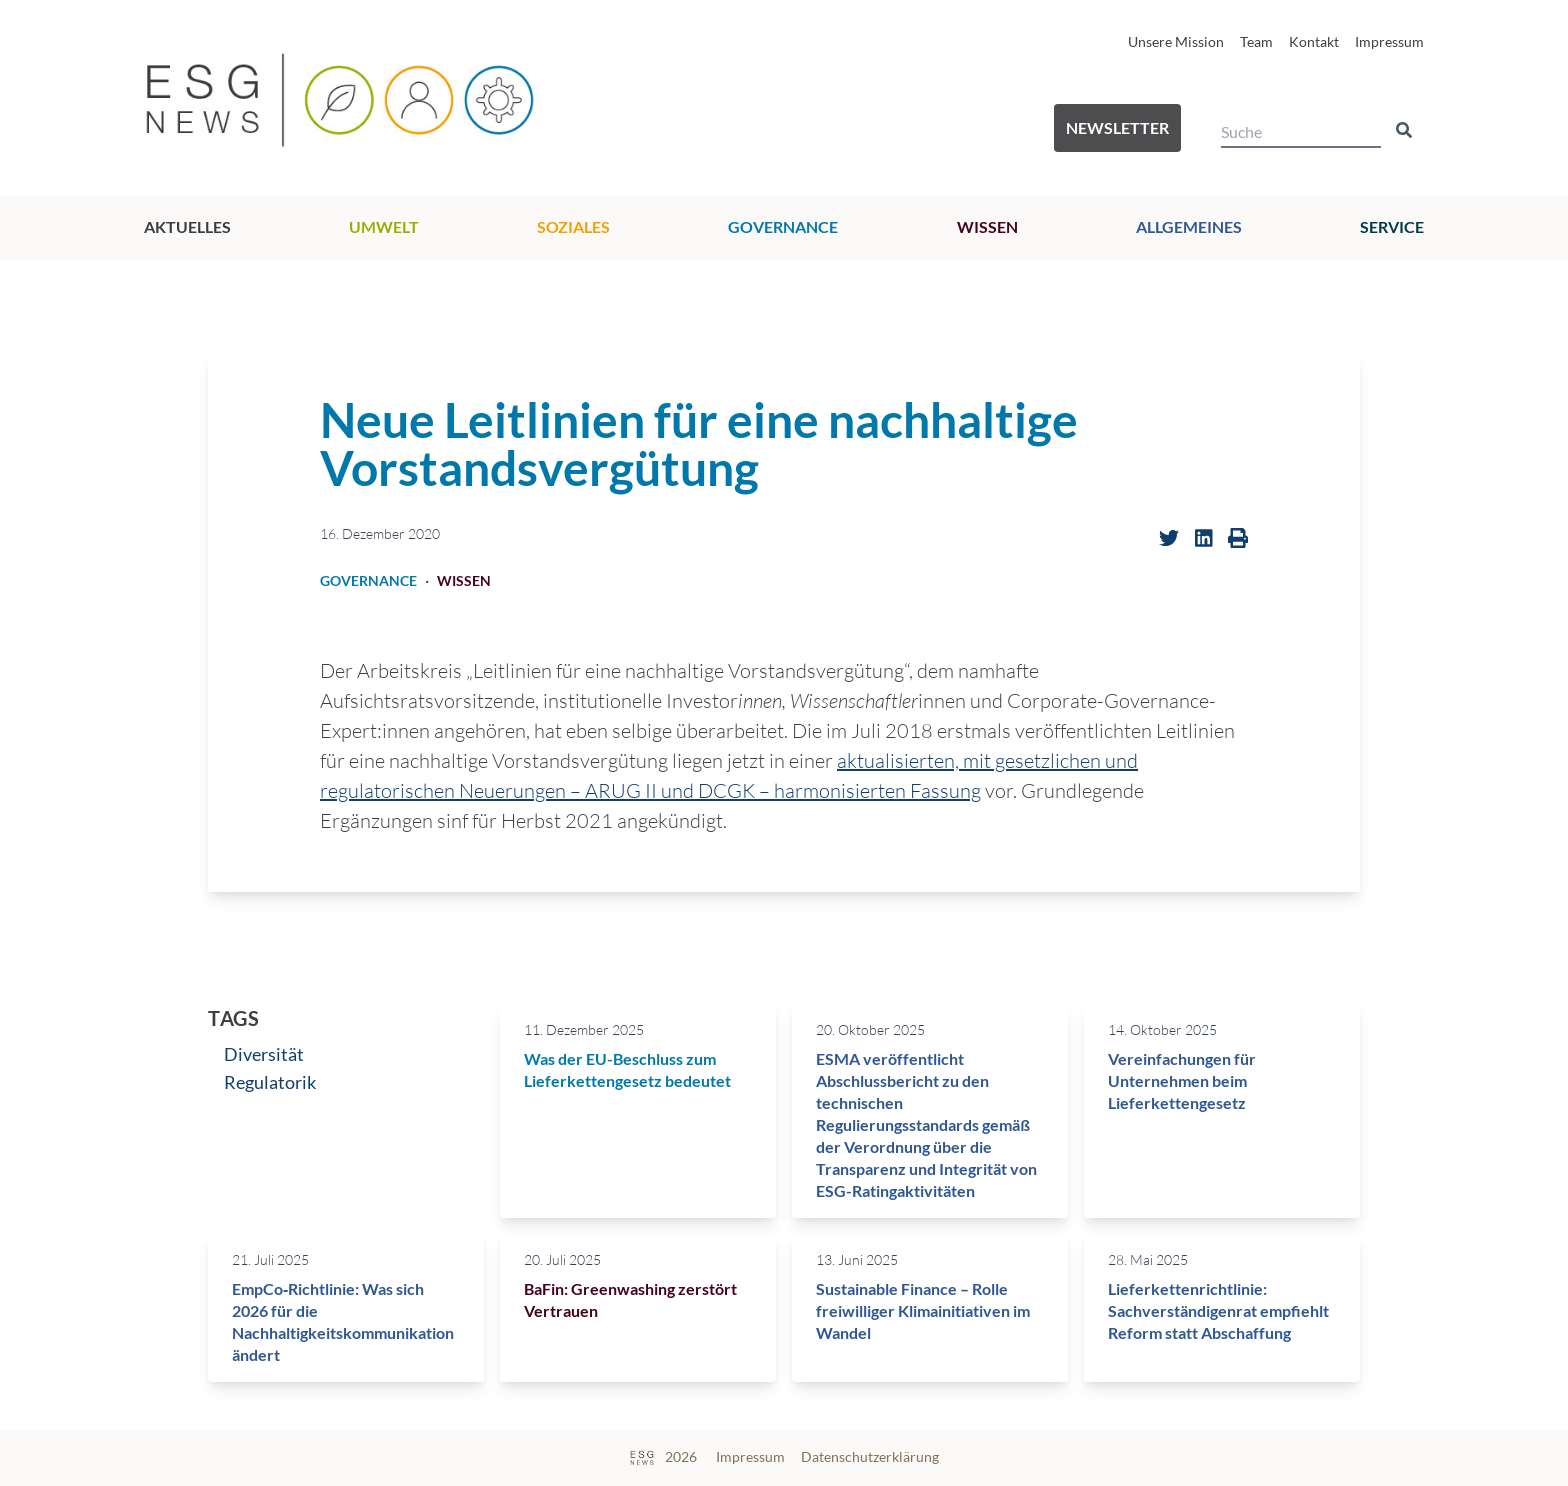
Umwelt (384, 226)
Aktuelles (187, 226)
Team (1256, 41)
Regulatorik (270, 1082)
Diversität (264, 1054)
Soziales (573, 226)
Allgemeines (1189, 226)
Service (1392, 226)
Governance (783, 226)
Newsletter (1117, 127)
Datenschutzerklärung (870, 1456)
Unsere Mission (1176, 41)
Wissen (987, 226)
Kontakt (1314, 41)
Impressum (1389, 41)
